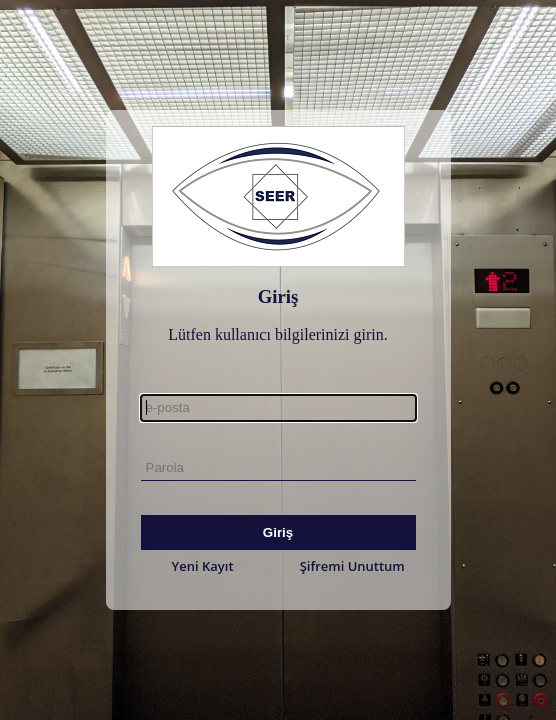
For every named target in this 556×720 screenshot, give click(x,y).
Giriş (278, 532)
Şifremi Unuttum (352, 566)
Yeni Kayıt (203, 566)
